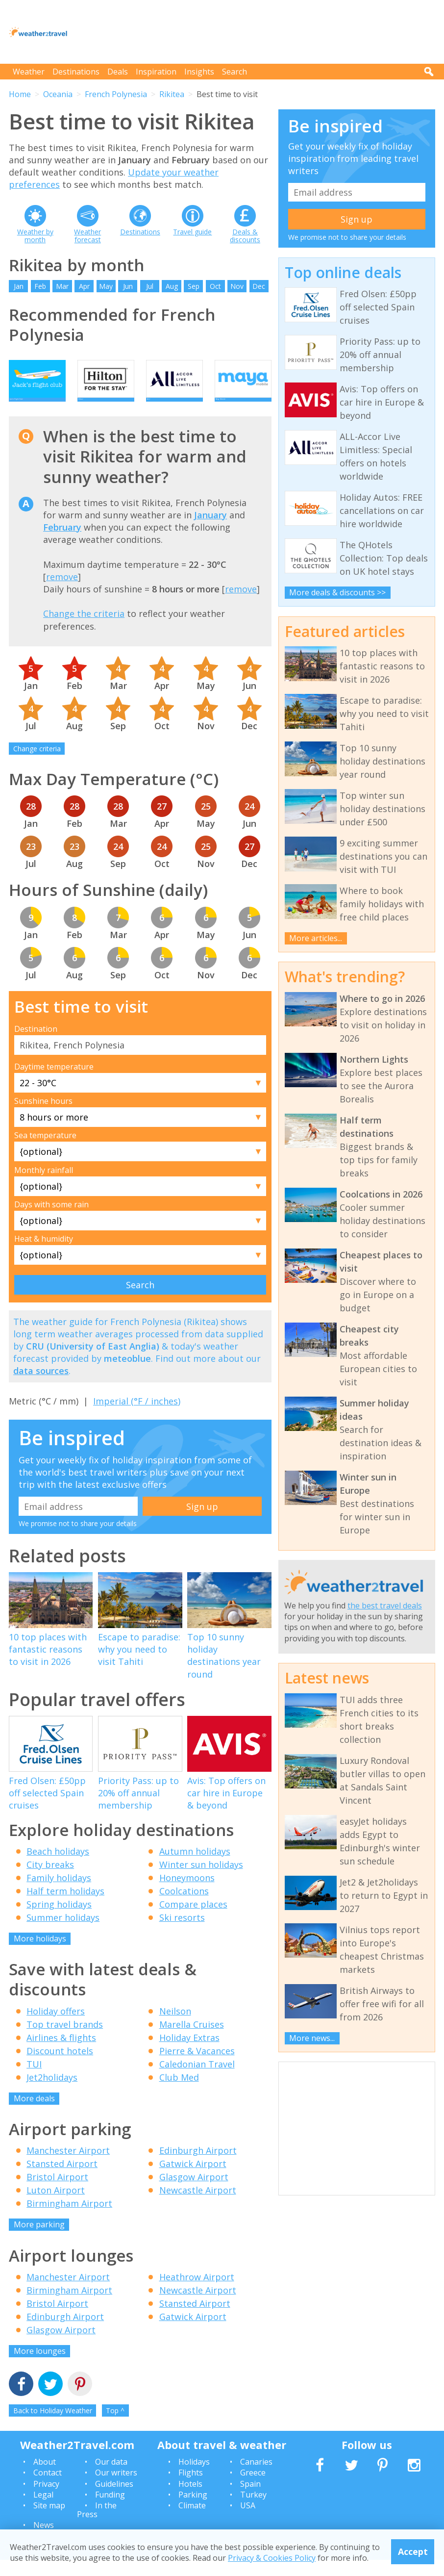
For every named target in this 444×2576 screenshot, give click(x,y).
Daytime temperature (54, 1082)
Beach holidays (57, 1867)
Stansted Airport (62, 2180)
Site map (49, 2521)
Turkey (253, 2510)
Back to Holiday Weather (52, 2426)
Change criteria (37, 764)
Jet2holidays (51, 2093)
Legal (43, 2510)
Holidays (194, 2477)
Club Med (179, 2093)
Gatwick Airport (192, 2180)
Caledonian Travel (197, 2080)
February (62, 543)
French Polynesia (116, 94)
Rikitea (171, 94)
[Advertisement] (256, 32)
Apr (84, 286)
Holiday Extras (189, 2053)
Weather (29, 71)
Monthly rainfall (43, 1185)
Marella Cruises (191, 2040)
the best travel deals (384, 1605)
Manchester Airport (68, 2166)
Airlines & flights (61, 2053)
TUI (34, 2080)
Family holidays (58, 1893)
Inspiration (156, 71)
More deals (34, 2114)
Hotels (190, 2499)
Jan (19, 286)
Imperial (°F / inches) (136, 1417)
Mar (62, 286)
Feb (40, 286)
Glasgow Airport (193, 2193)
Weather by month (35, 236)
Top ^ (115, 2426)
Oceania (58, 94)
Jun (128, 286)
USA (247, 2521)
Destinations (75, 71)
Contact (47, 2488)
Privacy (46, 2499)
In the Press (97, 2526)
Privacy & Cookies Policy (272, 2557)
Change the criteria (83, 630)
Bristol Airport (57, 2193)
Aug (172, 286)
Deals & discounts (245, 236)
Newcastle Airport (197, 2206)
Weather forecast (87, 236)
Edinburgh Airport (198, 2166)
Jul (149, 286)
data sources (41, 1387)
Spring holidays (59, 1920)
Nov (237, 286)
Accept (413, 2551)
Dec (258, 286)
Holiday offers (55, 2027)
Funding (110, 2510)
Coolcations (184, 1907)
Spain (250, 2499)
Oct (215, 286)
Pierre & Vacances (197, 2066)
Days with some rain (51, 1220)
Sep (193, 286)
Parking (192, 2510)
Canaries (256, 2477)
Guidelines (114, 2499)
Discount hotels (59, 2066)
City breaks (50, 1880)
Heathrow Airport (196, 2292)
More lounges (40, 2366)
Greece (253, 2488)
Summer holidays (62, 1933)
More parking (39, 2240)
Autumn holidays (194, 1867)
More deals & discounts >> (337, 592)
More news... (312, 2038)
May (106, 286)
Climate (192, 2521)
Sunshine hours (43, 1116)
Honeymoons (187, 1893)
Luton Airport (55, 2206)
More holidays (40, 1954)
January (210, 530)
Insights (199, 71)
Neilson (175, 2027)
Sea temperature (45, 1151)
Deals (117, 71)
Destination (35, 1045)
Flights (190, 2488)
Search (234, 71)
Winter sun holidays (201, 1880)
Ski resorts (182, 1933)
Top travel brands (64, 2040)
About (44, 2477)
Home (20, 94)
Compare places (193, 1920)
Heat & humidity (43, 1255)
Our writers (116, 2488)
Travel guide (192, 231)
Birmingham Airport (69, 2219)
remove (62, 592)
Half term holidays (65, 1907)
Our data (111, 2477)
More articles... (315, 938)
